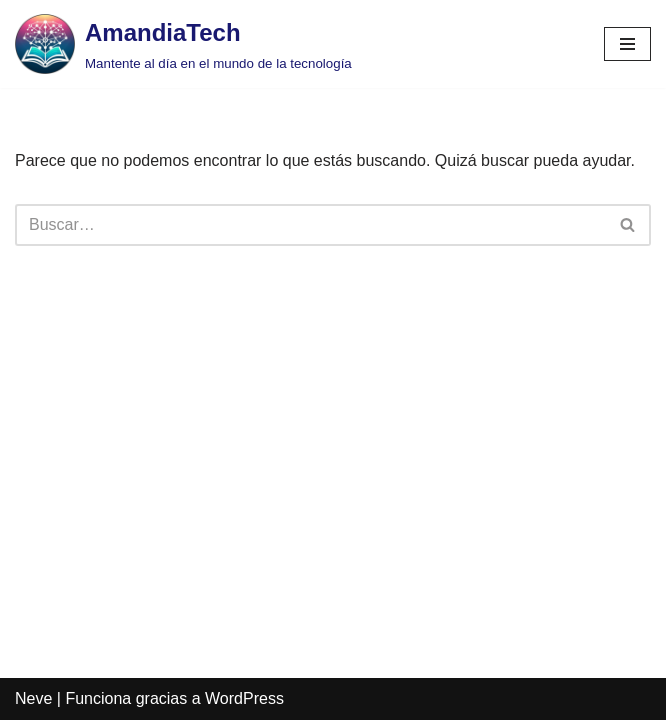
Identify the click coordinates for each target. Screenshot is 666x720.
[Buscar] (310, 225)
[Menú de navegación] (627, 44)
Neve (33, 698)
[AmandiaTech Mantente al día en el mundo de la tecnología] (183, 44)
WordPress (244, 698)
